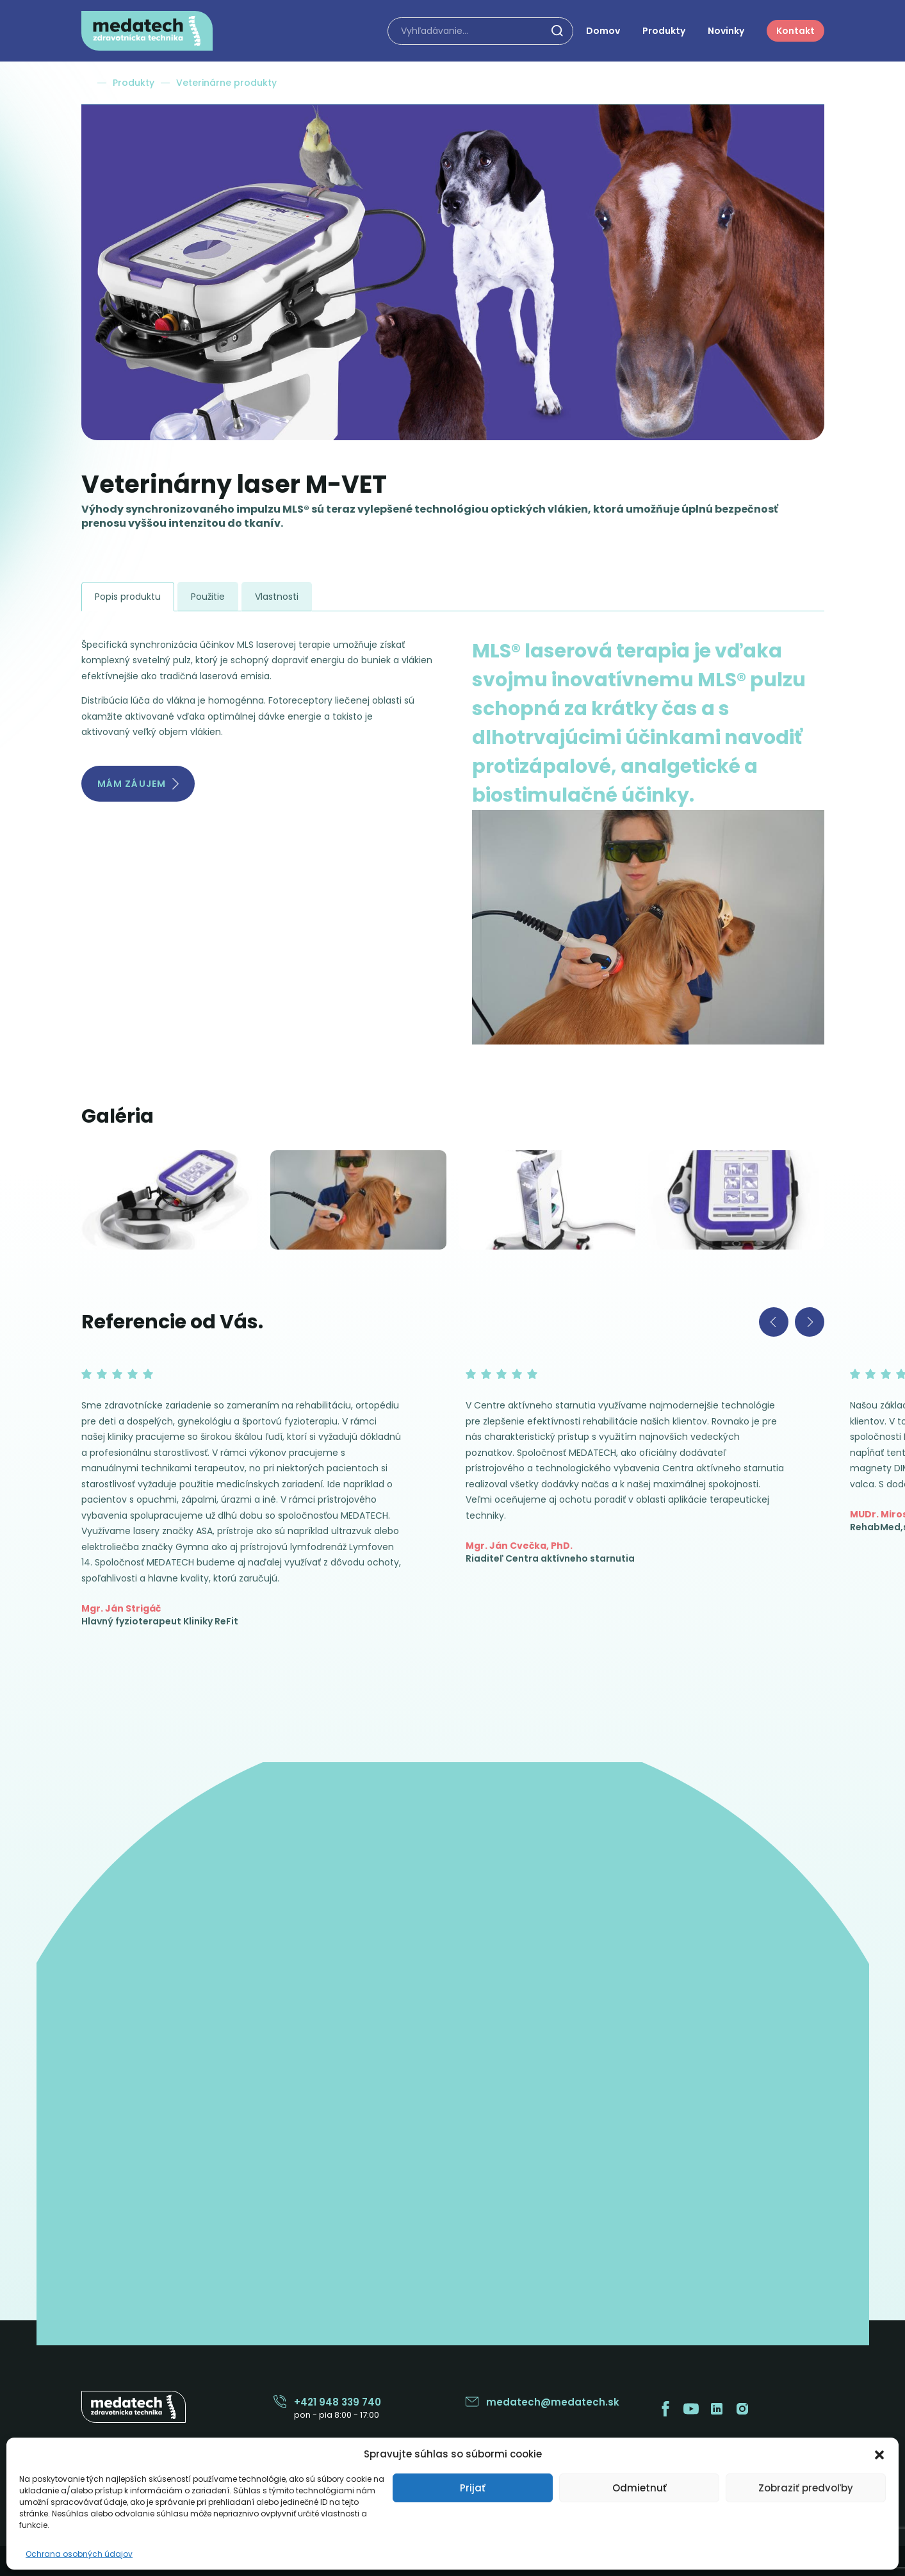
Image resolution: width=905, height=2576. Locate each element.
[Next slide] (809, 1322)
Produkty (133, 82)
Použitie (208, 596)
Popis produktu (128, 596)
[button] (879, 2453)
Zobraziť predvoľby (805, 2488)
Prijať (472, 2488)
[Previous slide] (773, 1322)
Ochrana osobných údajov (79, 2553)
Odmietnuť (639, 2488)
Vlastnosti (276, 596)
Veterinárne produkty (226, 82)
